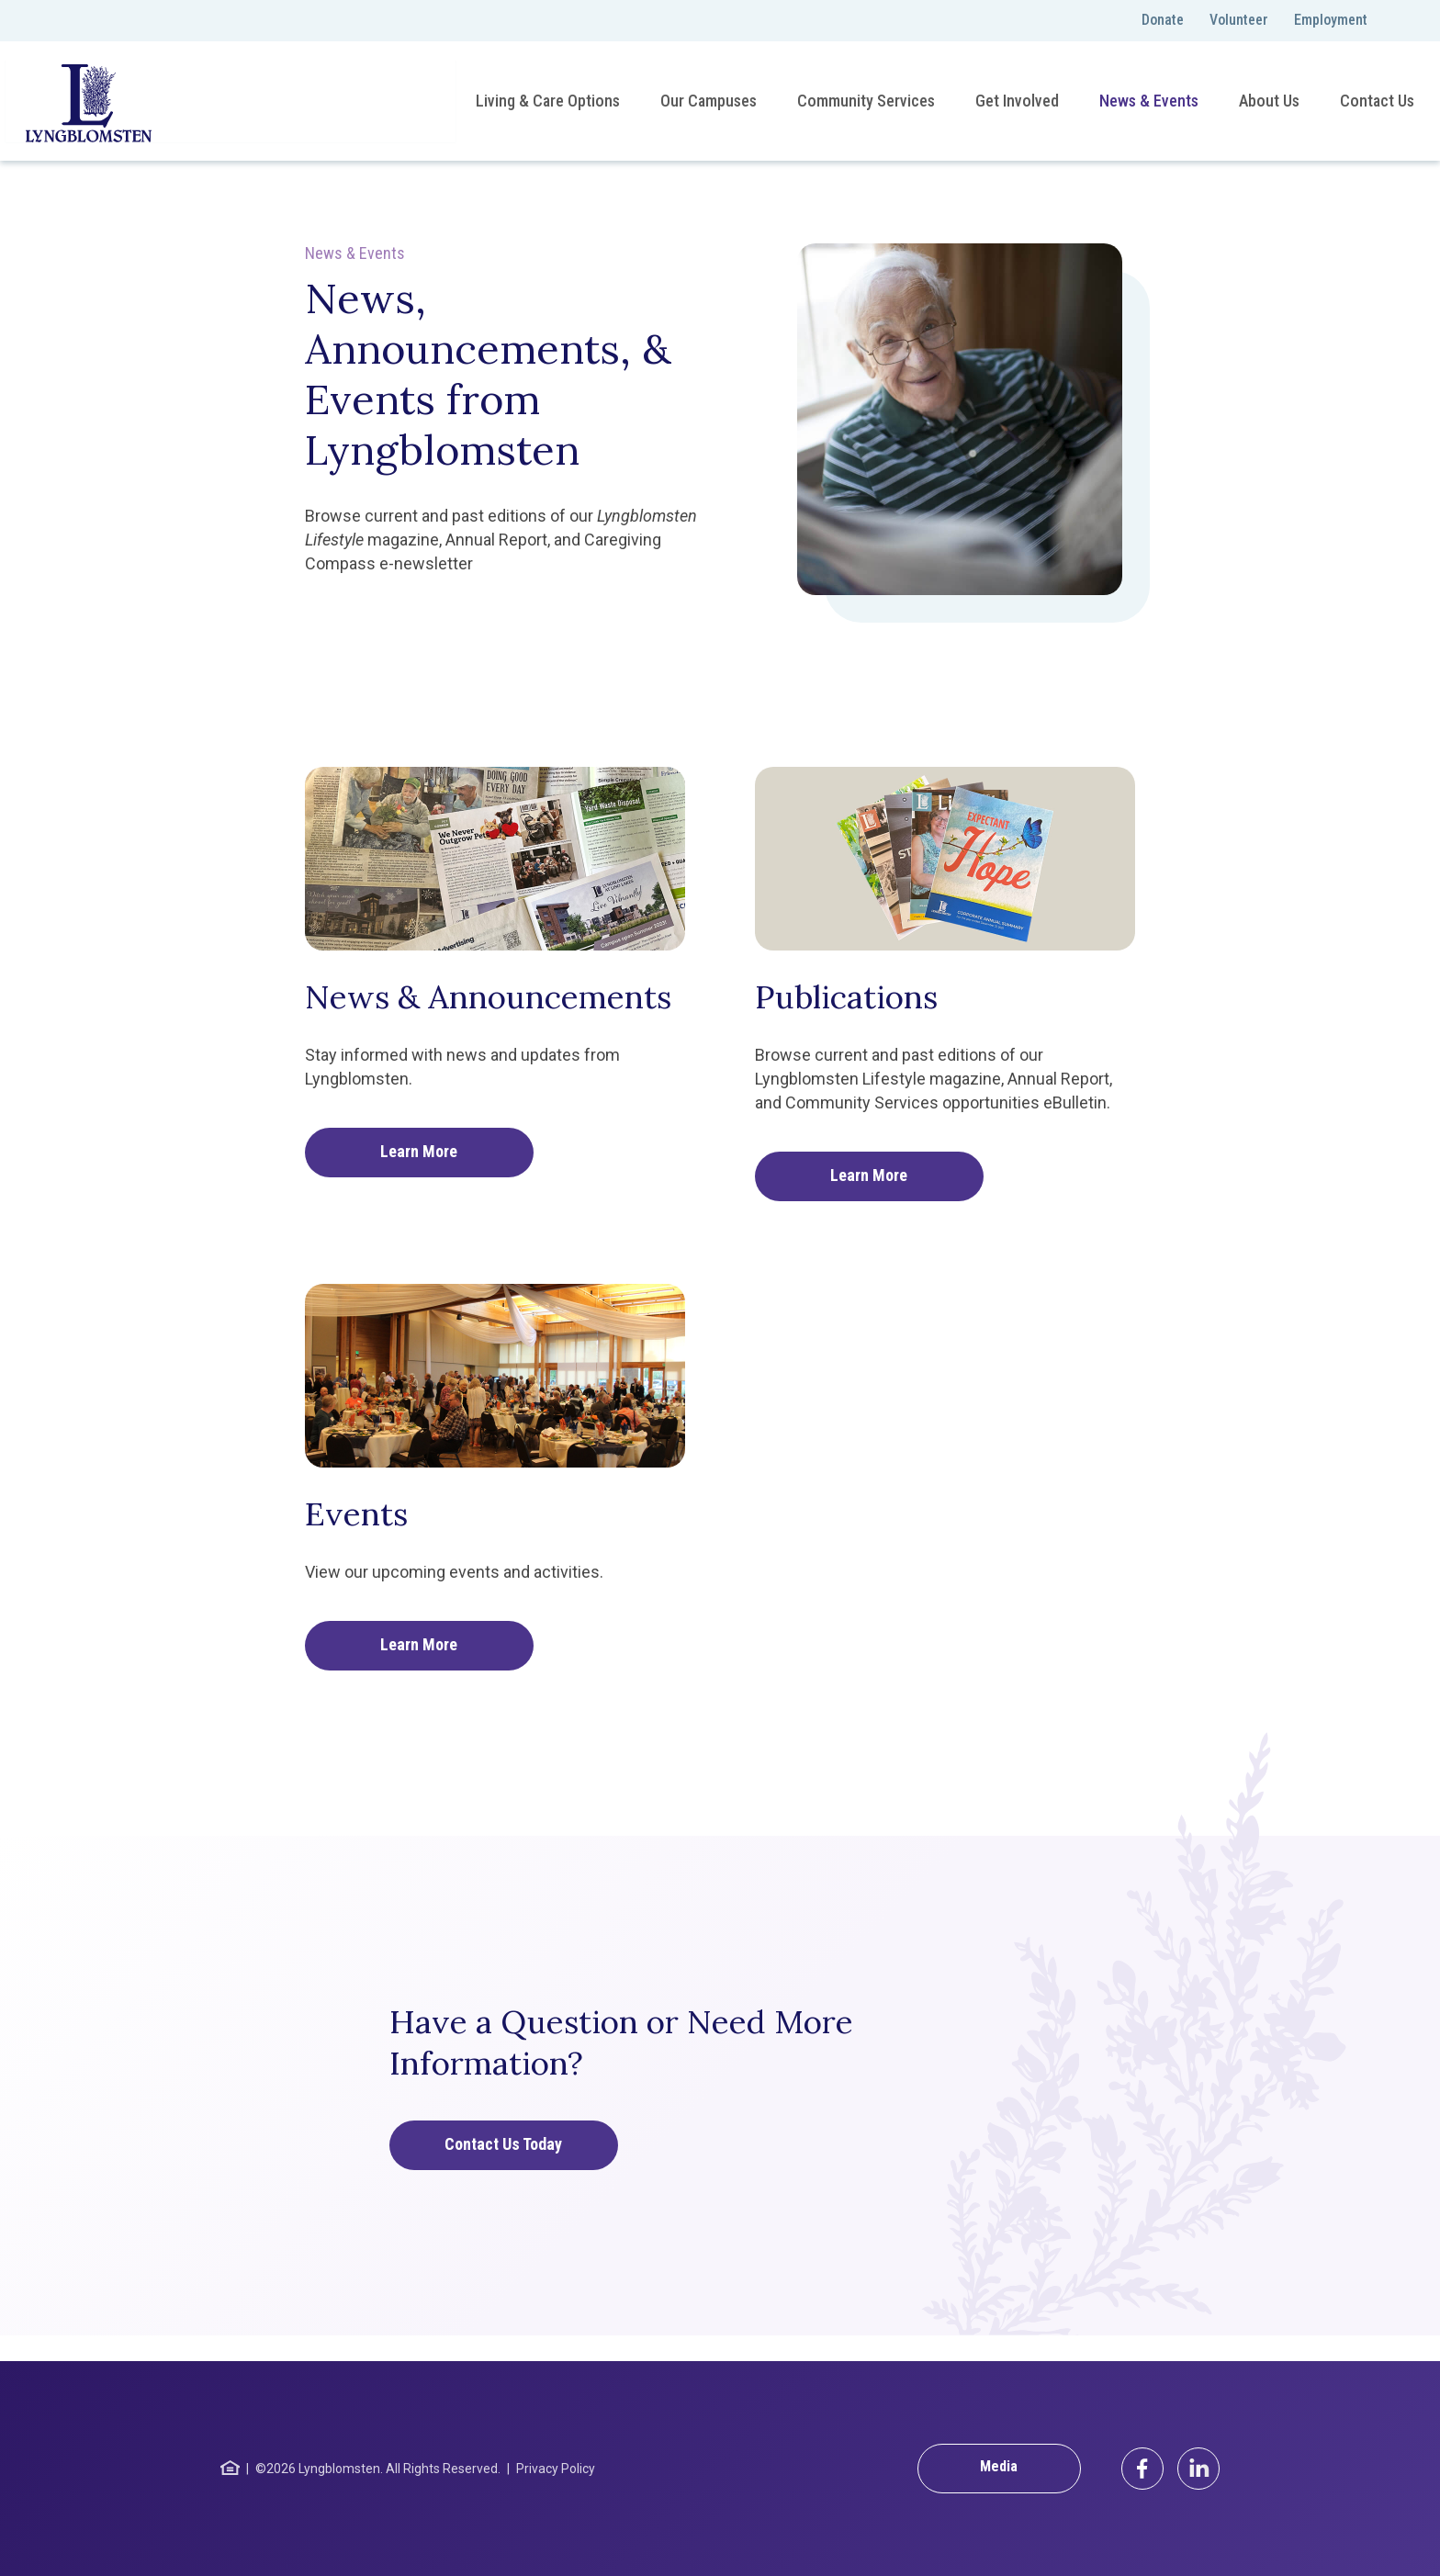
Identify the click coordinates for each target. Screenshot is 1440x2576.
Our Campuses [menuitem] (706, 100)
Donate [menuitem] (1163, 20)
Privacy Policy (555, 2468)
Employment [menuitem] (1330, 20)
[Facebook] (1142, 2468)
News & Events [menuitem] (1147, 100)
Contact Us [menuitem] (1375, 100)
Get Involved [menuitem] (1015, 100)
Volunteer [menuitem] (1238, 20)
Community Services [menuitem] (864, 100)
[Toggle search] (1402, 20)
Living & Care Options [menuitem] (546, 100)
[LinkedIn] (1198, 2468)
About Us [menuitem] (1267, 100)
